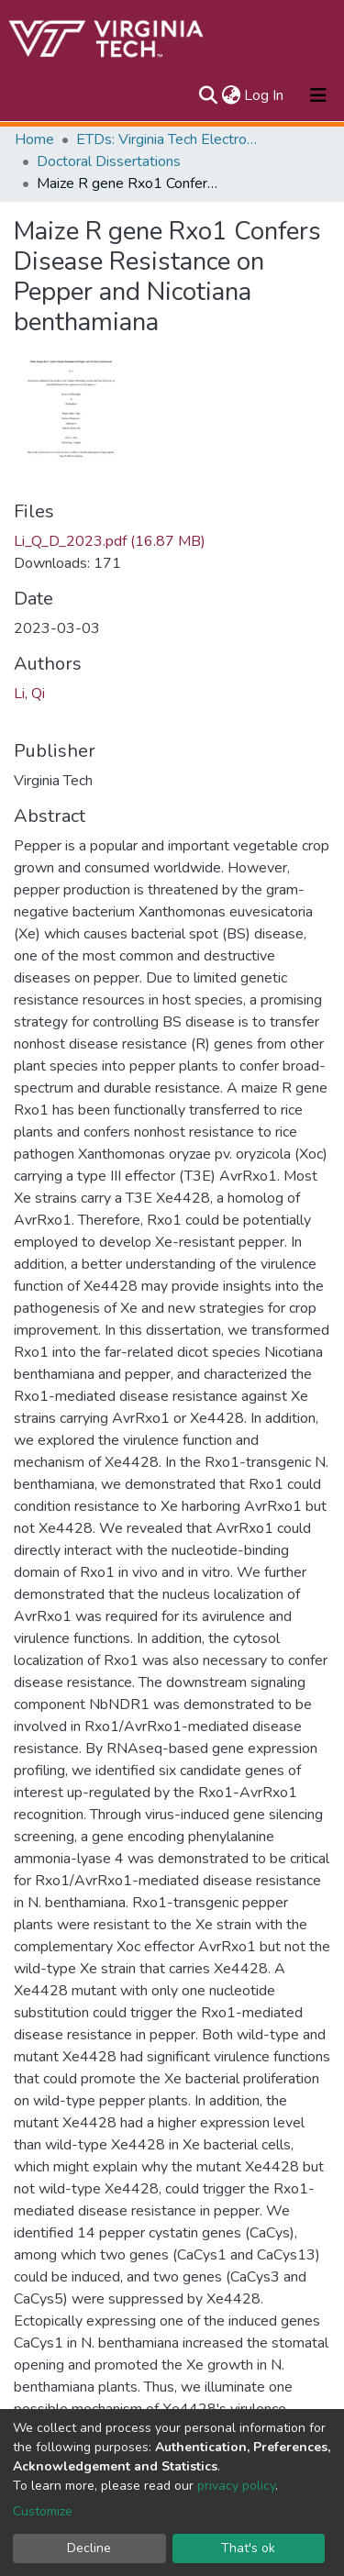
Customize (42, 2511)
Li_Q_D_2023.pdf (109, 541)
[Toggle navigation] (318, 95)
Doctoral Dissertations (109, 161)
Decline (89, 2548)
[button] (230, 95)
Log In (264, 95)
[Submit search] (207, 95)
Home (34, 139)
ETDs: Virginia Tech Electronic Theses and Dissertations (168, 139)
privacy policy (236, 2485)
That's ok (248, 2548)
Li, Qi (29, 693)
